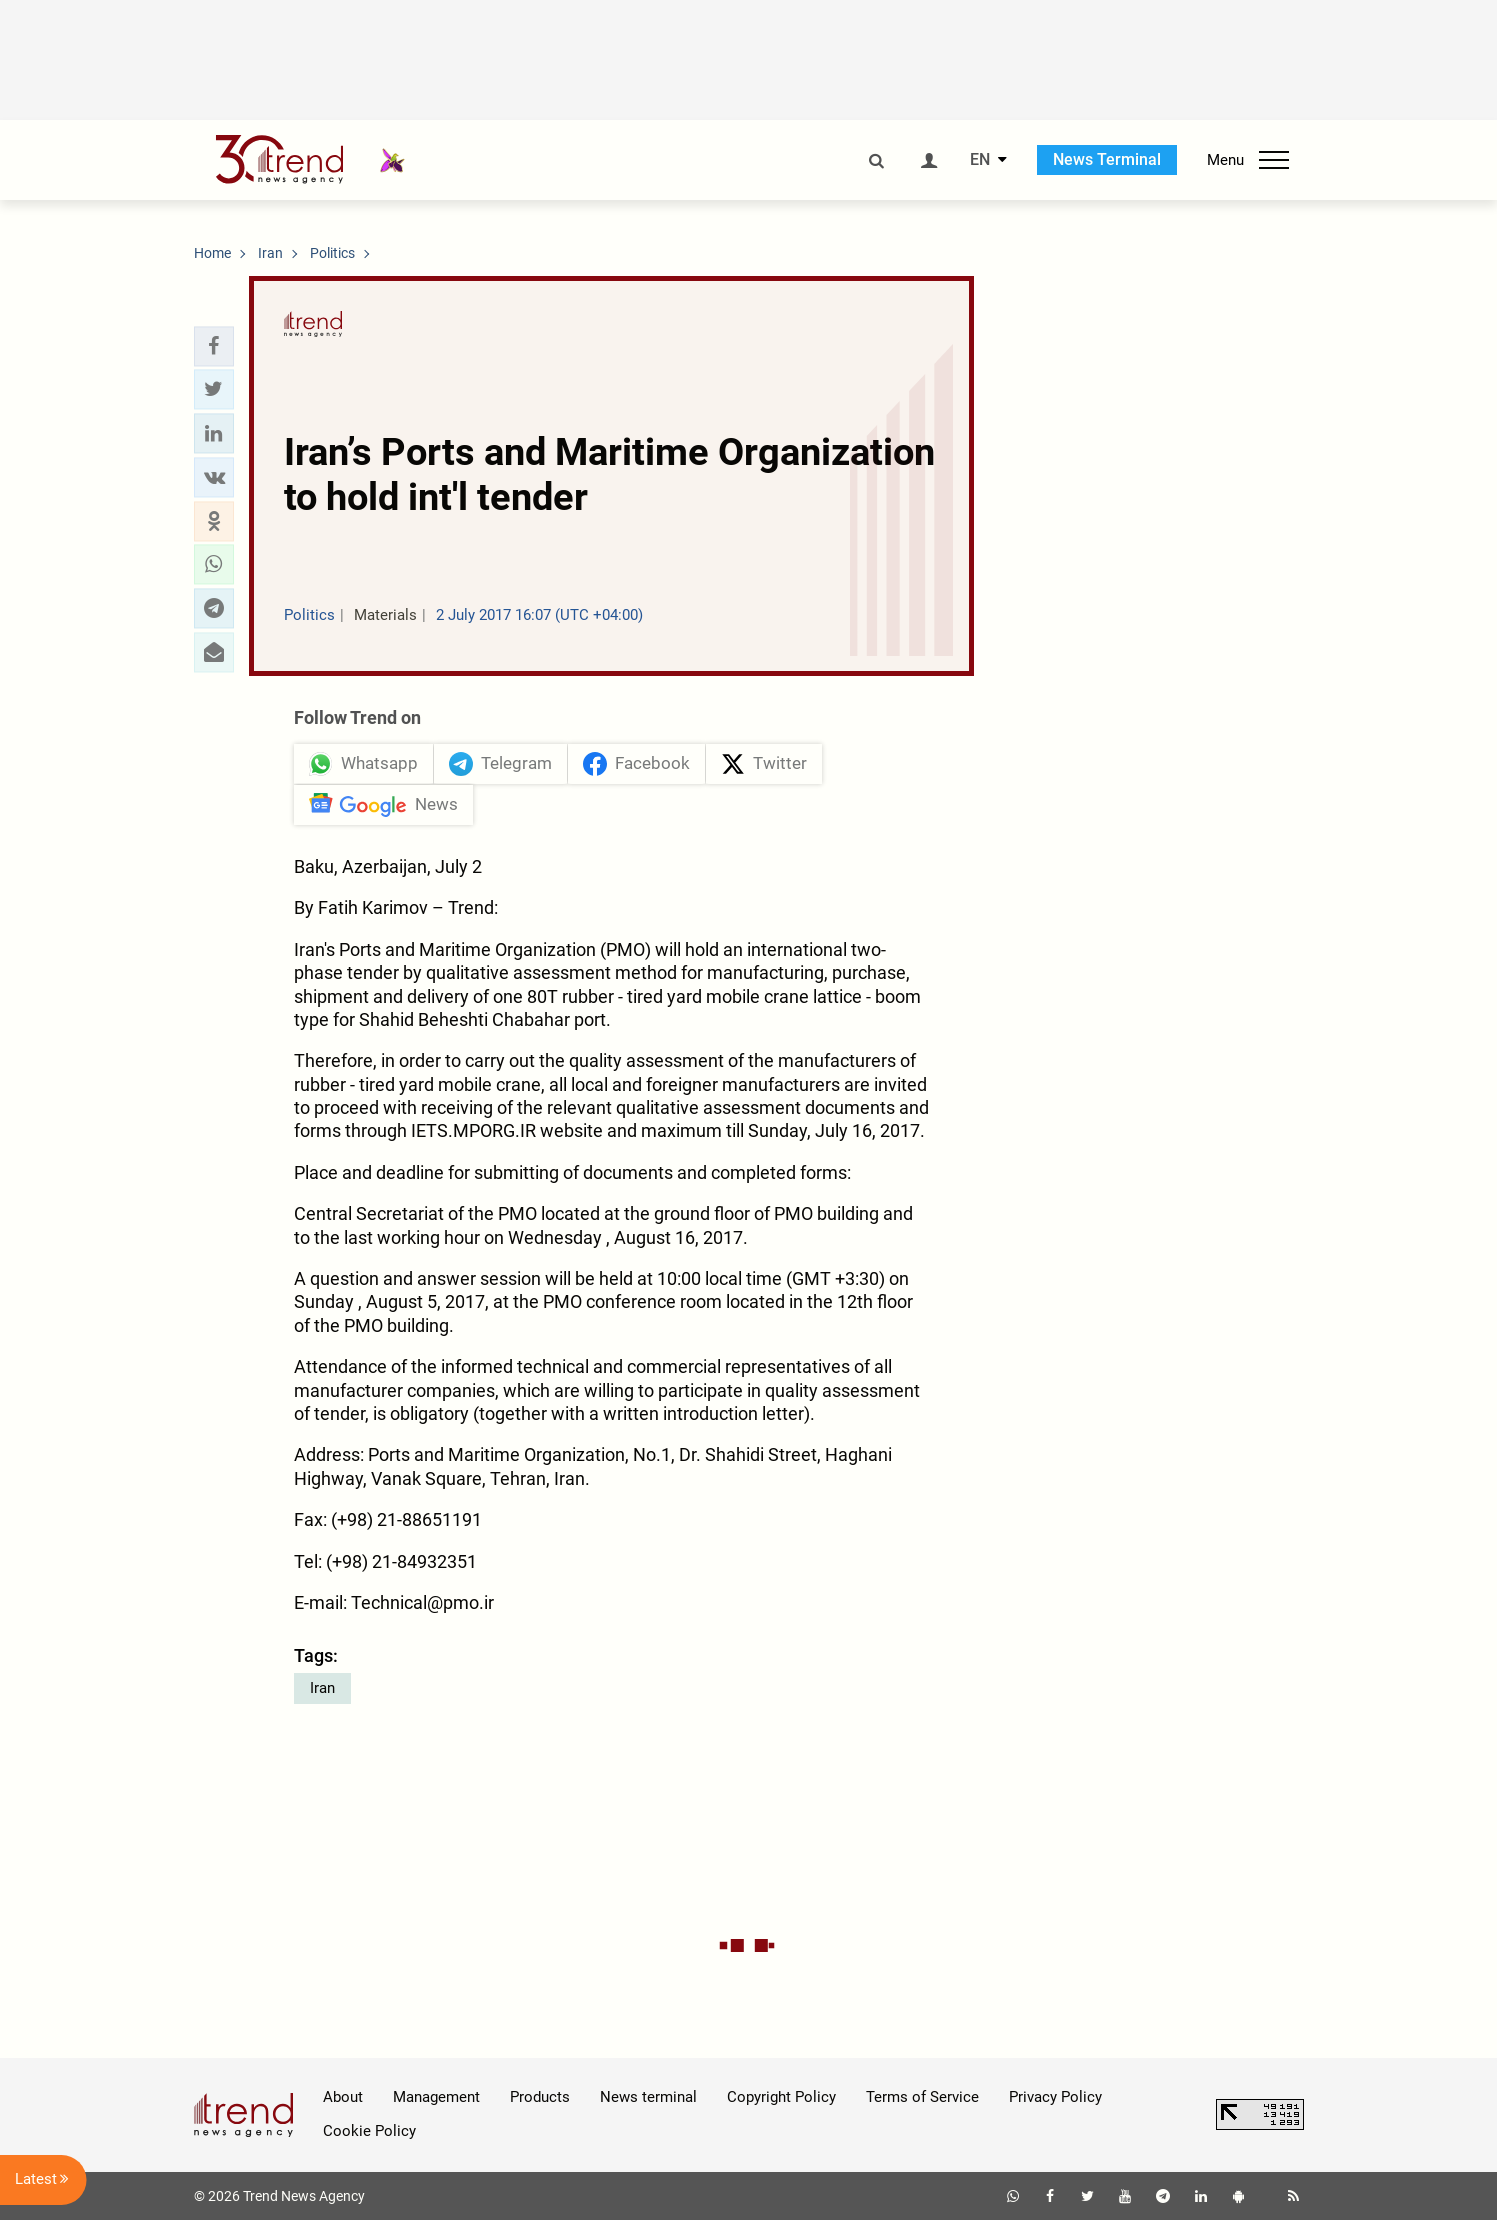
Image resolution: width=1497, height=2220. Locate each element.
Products (540, 2097)
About (343, 2097)
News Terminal (1107, 159)
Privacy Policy (1055, 2097)
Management (436, 2097)
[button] (214, 346)
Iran (322, 1688)
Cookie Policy (369, 2131)
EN (980, 160)
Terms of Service (922, 2097)
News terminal (648, 2097)
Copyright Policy (781, 2097)
